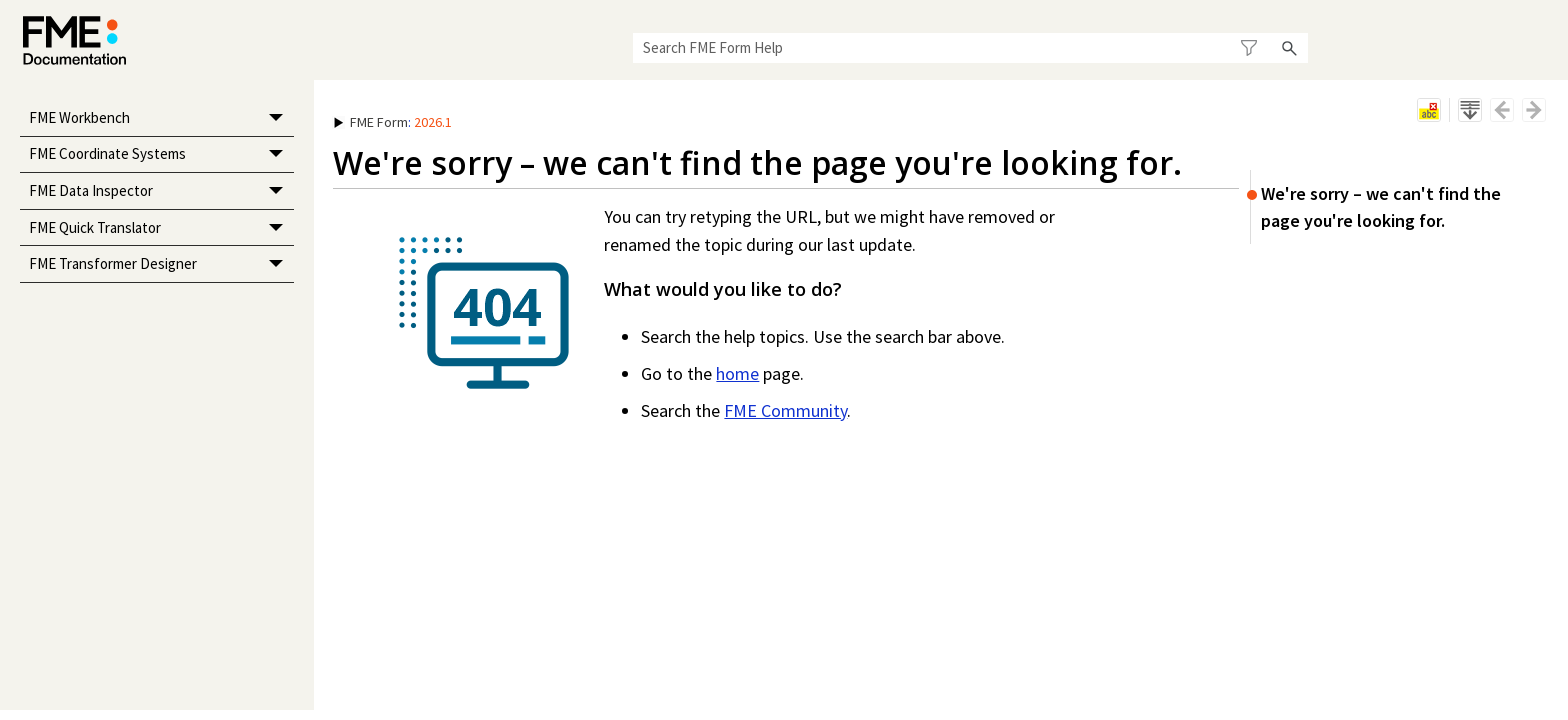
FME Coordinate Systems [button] (161, 155)
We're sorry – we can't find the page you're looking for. (1381, 207)
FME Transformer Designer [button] (161, 264)
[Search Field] (970, 48)
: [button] (393, 122)
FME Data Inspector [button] (161, 191)
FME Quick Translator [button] (161, 228)
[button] (1249, 48)
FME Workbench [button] (161, 118)
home (737, 373)
